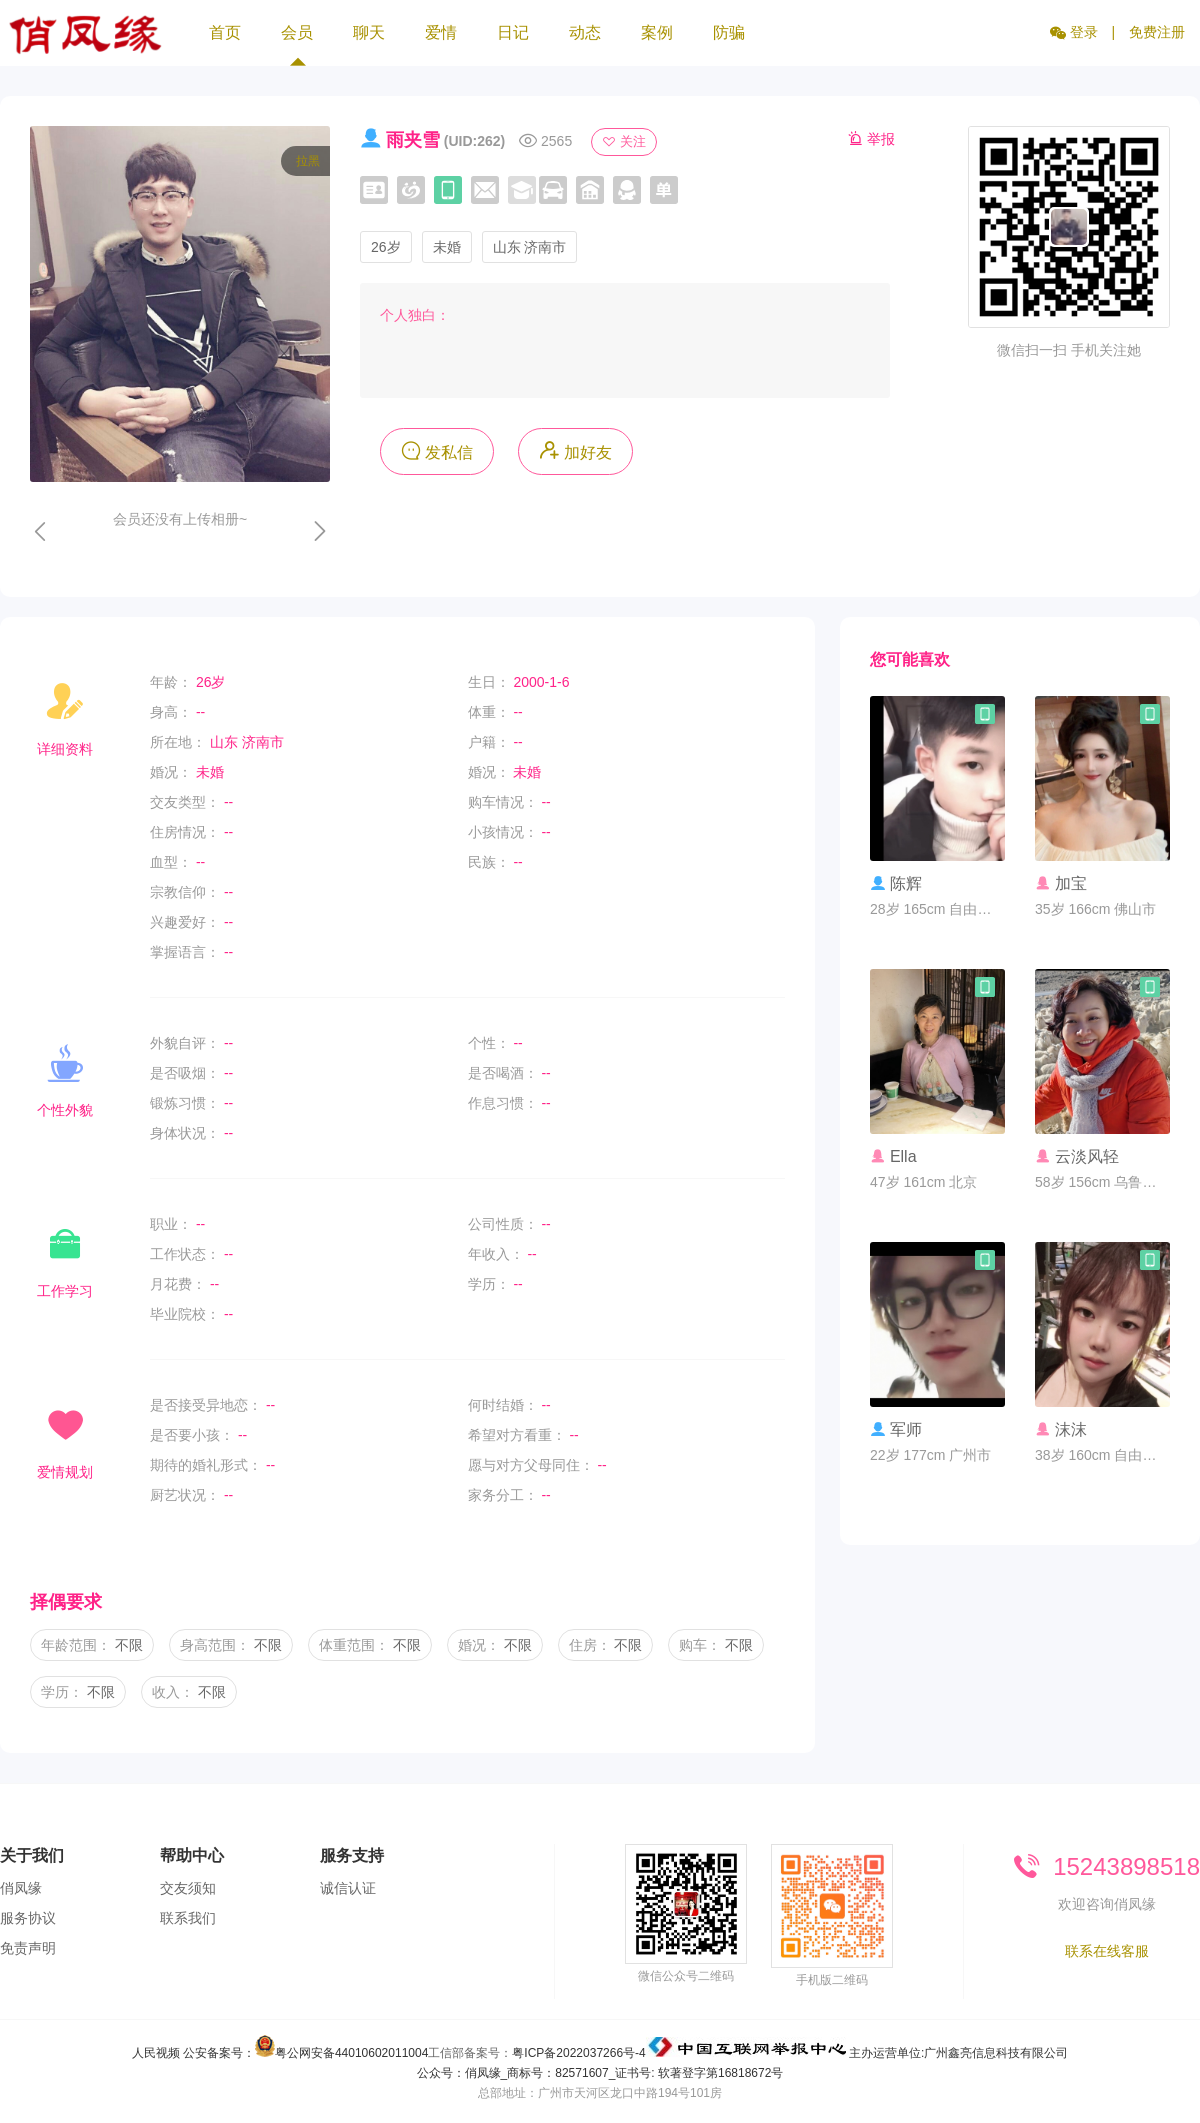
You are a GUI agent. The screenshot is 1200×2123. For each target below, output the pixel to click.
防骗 (729, 32)
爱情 (441, 32)
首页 (225, 32)
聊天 (369, 32)
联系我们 (188, 1918)
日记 (513, 32)
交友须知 (188, 1888)
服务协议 (28, 1918)
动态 (585, 32)
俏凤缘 (21, 1888)
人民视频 (156, 2053)
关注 (624, 142)
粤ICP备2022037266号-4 (578, 2053)
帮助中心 (192, 1855)
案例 (657, 32)
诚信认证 (348, 1888)
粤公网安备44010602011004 (351, 2053)
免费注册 (1157, 32)
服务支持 (352, 1855)
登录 (1074, 32)
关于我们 (32, 1855)
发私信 (437, 450)
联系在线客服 (1107, 1951)
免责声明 (28, 1948)
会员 (297, 45)
